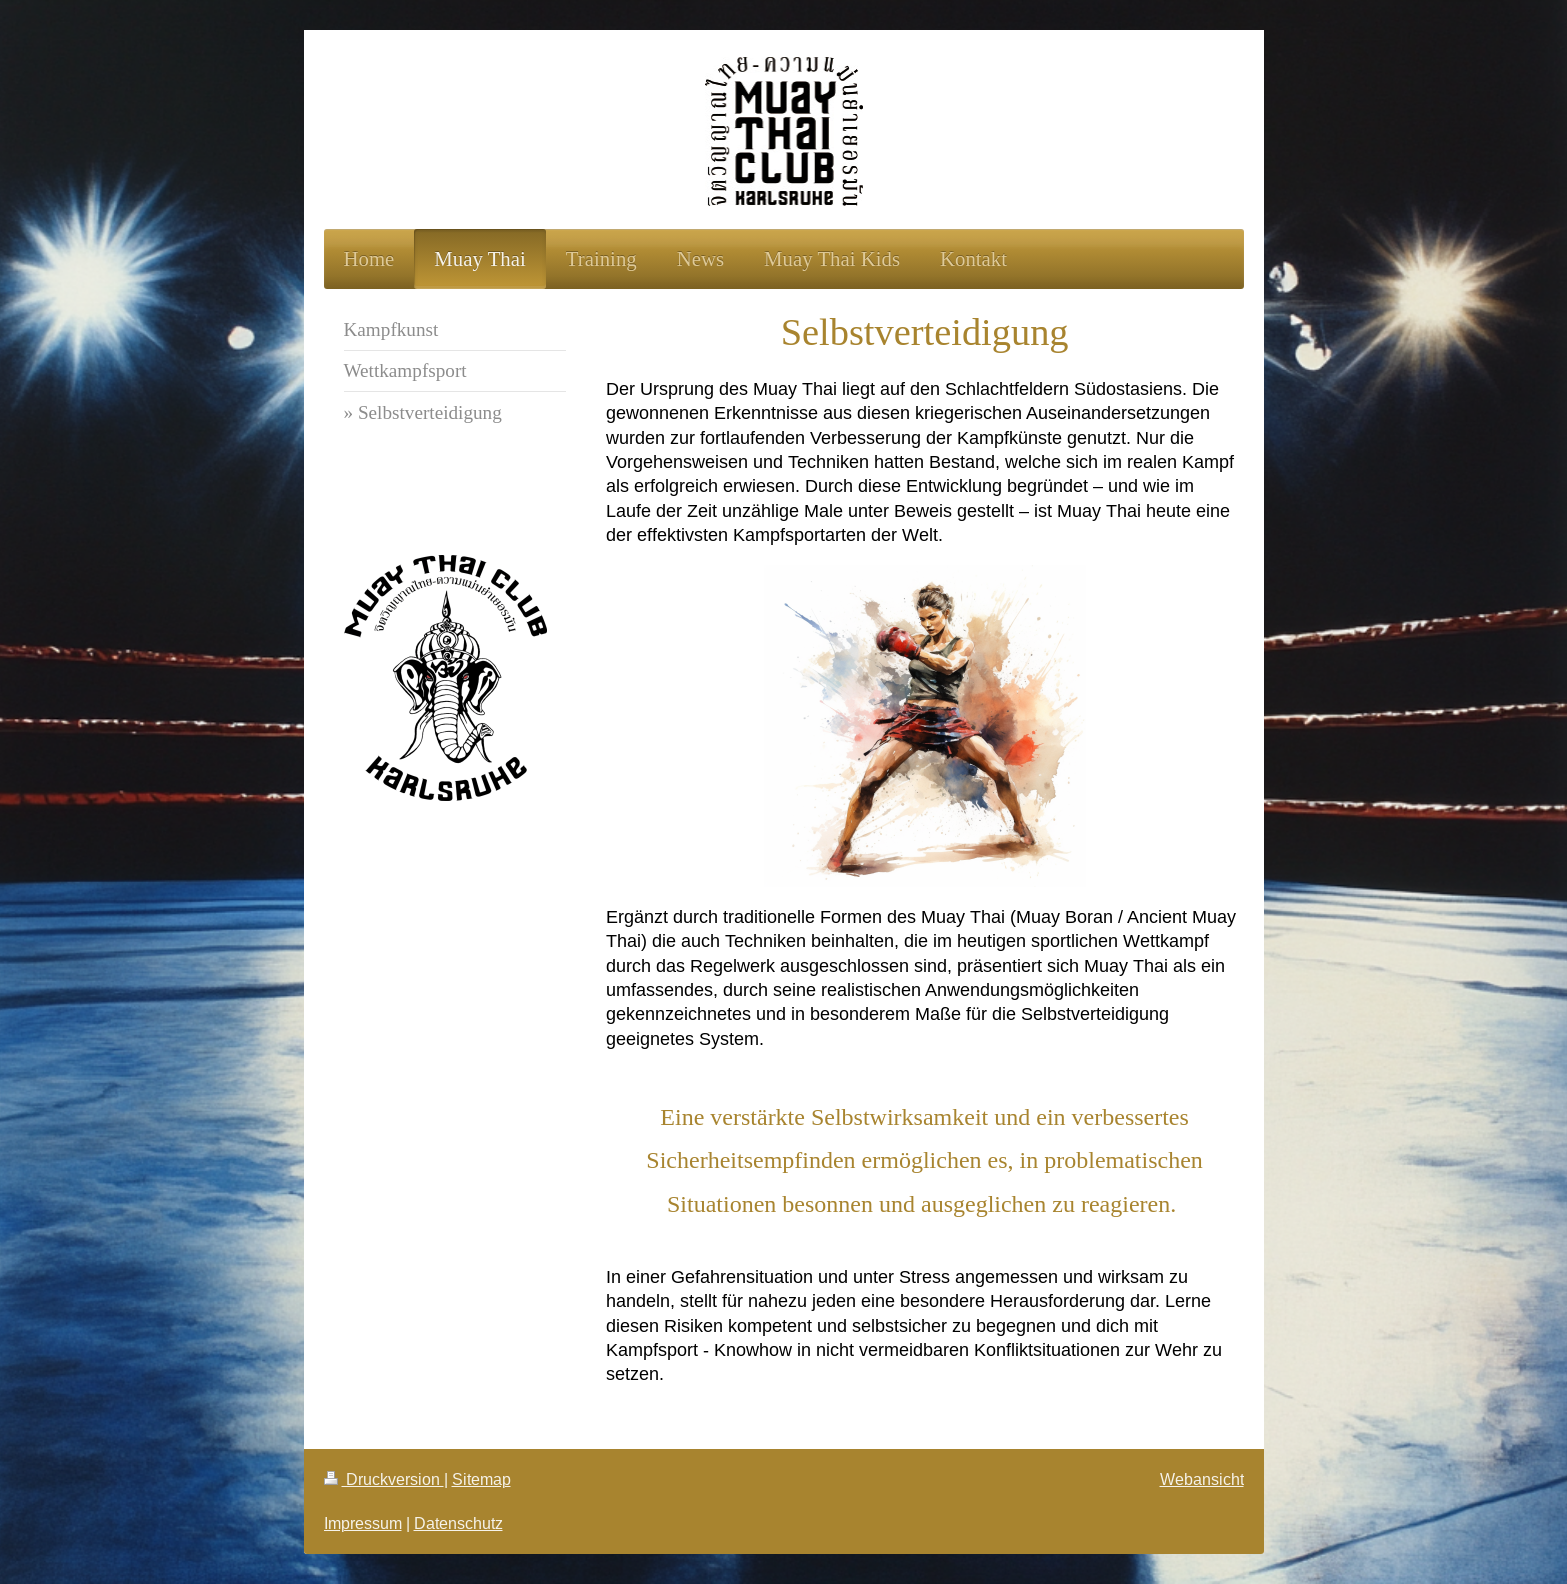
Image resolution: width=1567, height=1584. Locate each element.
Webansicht (1202, 1479)
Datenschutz (458, 1523)
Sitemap (481, 1479)
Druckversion (384, 1479)
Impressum (363, 1523)
